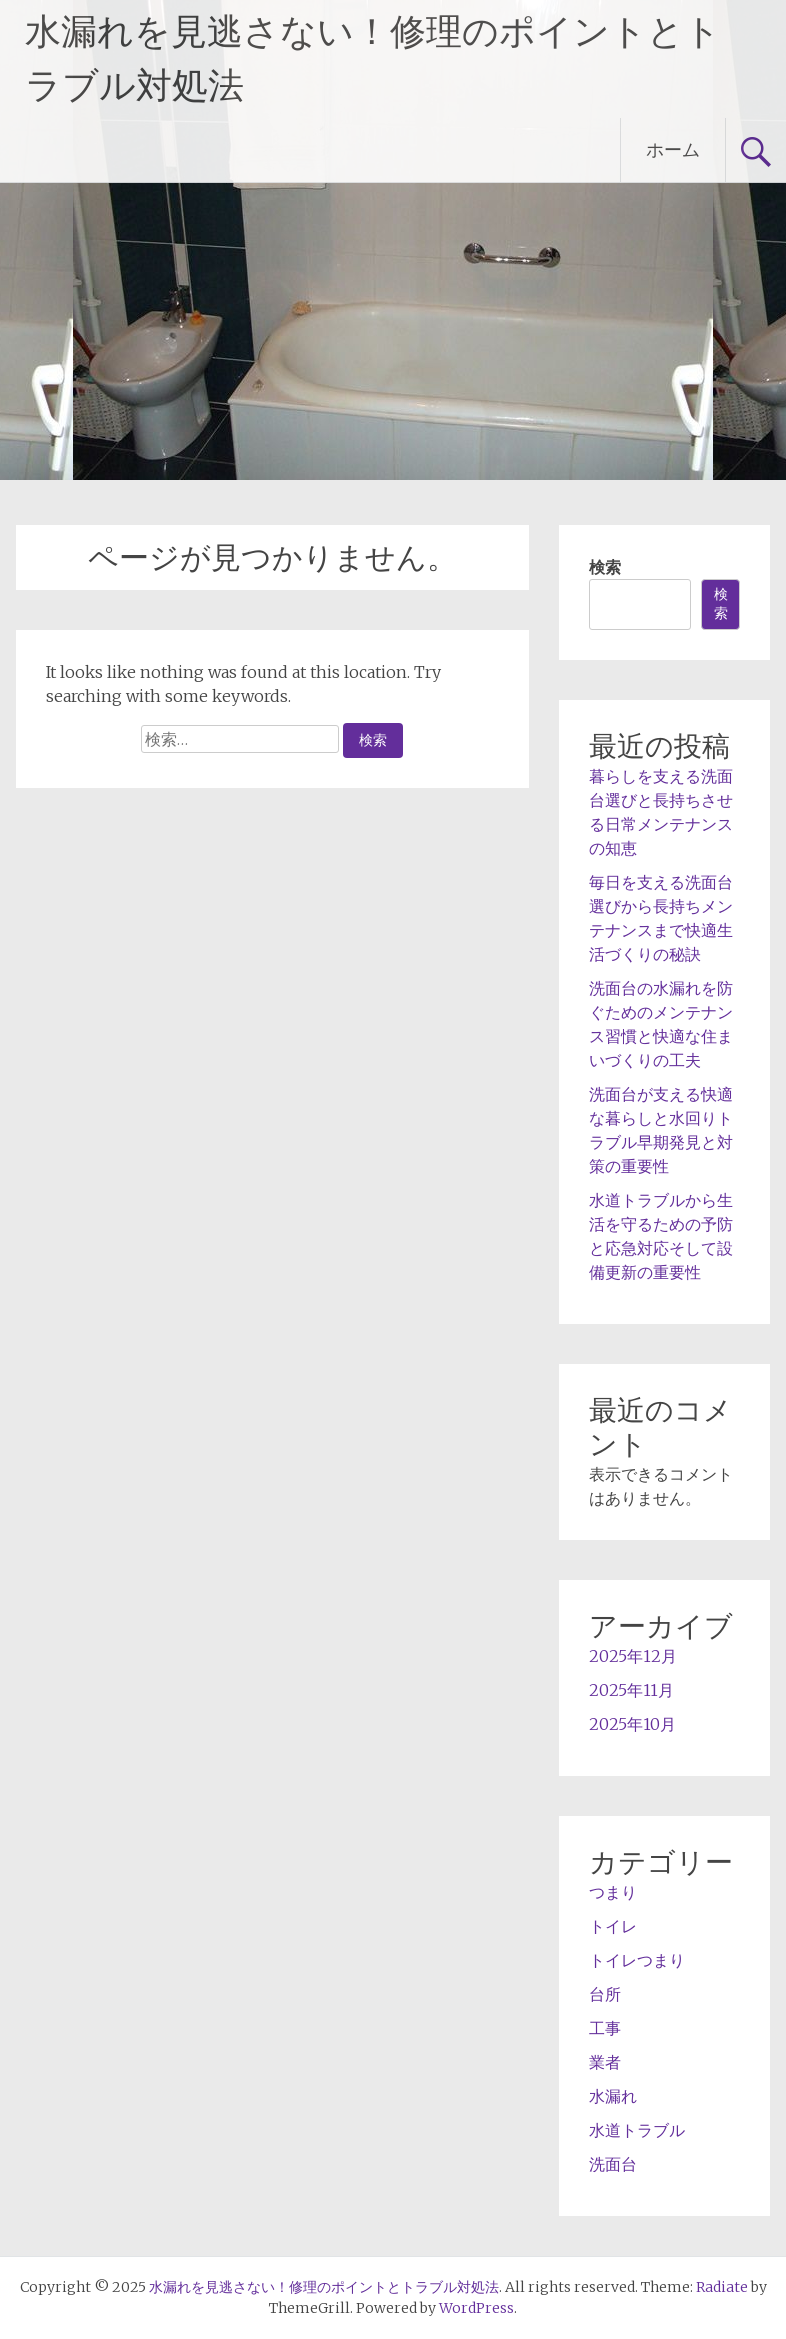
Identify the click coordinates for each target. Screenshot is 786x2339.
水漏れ (613, 2096)
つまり (613, 1892)
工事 (605, 2028)
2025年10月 (632, 1724)
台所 (605, 1994)
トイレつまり (637, 1960)
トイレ (613, 1926)
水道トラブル (637, 2130)
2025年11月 (631, 1690)
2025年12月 (633, 1656)
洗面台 (613, 2164)
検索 (605, 567)
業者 (605, 2062)
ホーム (673, 149)
